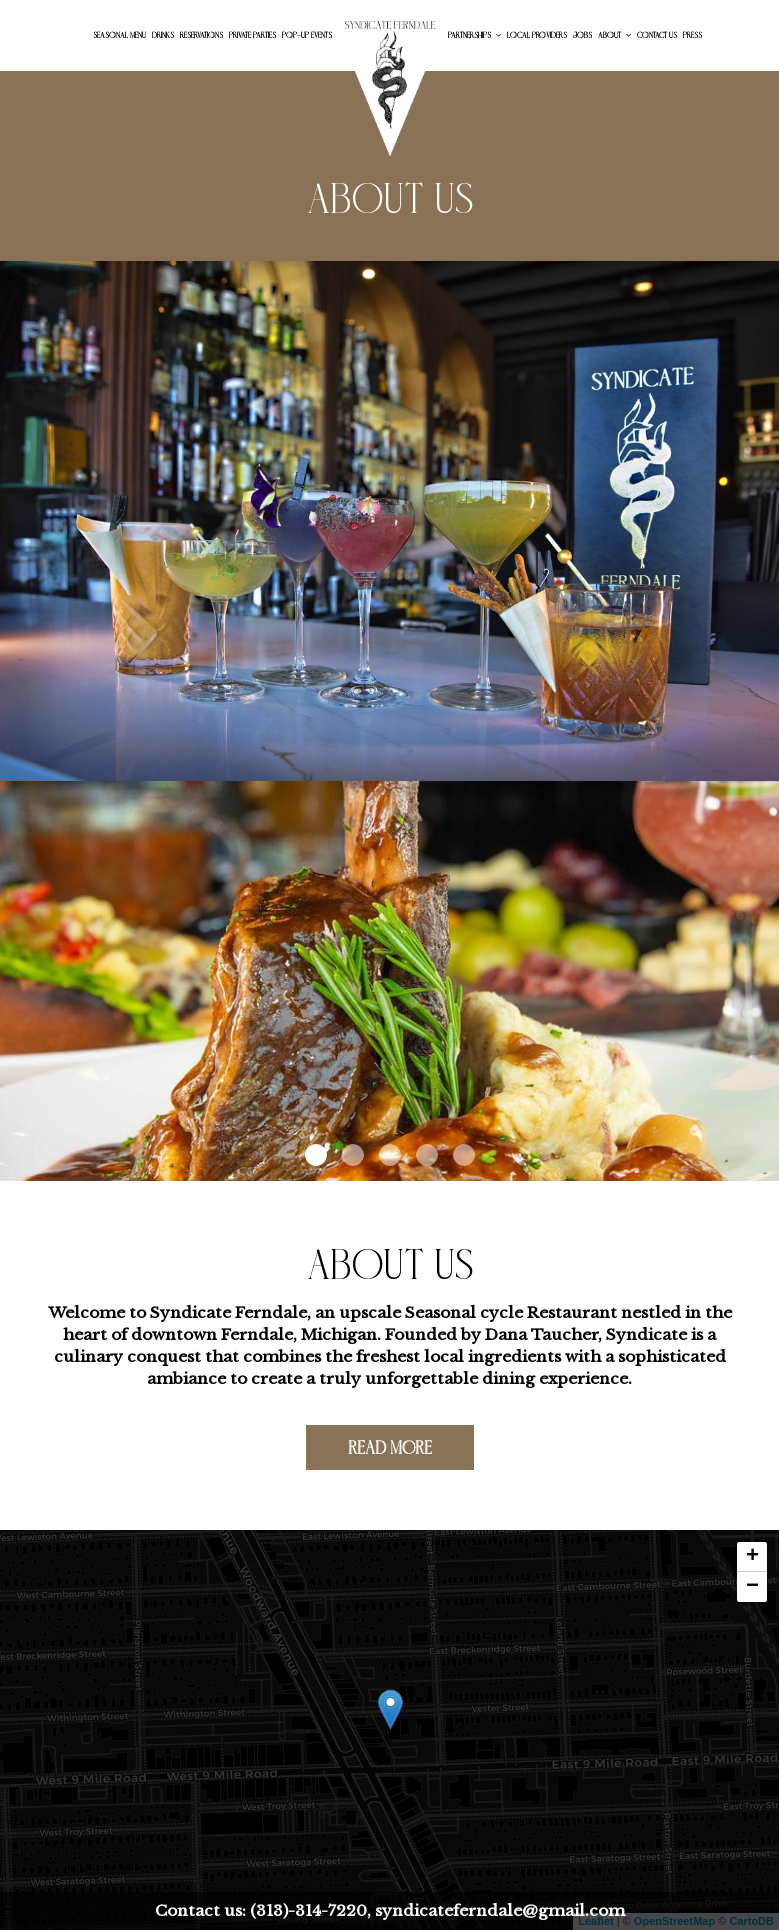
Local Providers (537, 35)
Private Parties (252, 35)
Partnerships (474, 35)
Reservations (201, 35)
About (614, 35)
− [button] (752, 1587)
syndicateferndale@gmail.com (498, 1910)
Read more (369, 1452)
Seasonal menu (119, 35)
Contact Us (657, 35)
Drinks (163, 35)
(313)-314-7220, (310, 1910)
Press (692, 35)
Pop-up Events (307, 35)
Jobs (582, 35)
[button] (316, 1155)
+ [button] (752, 1557)
